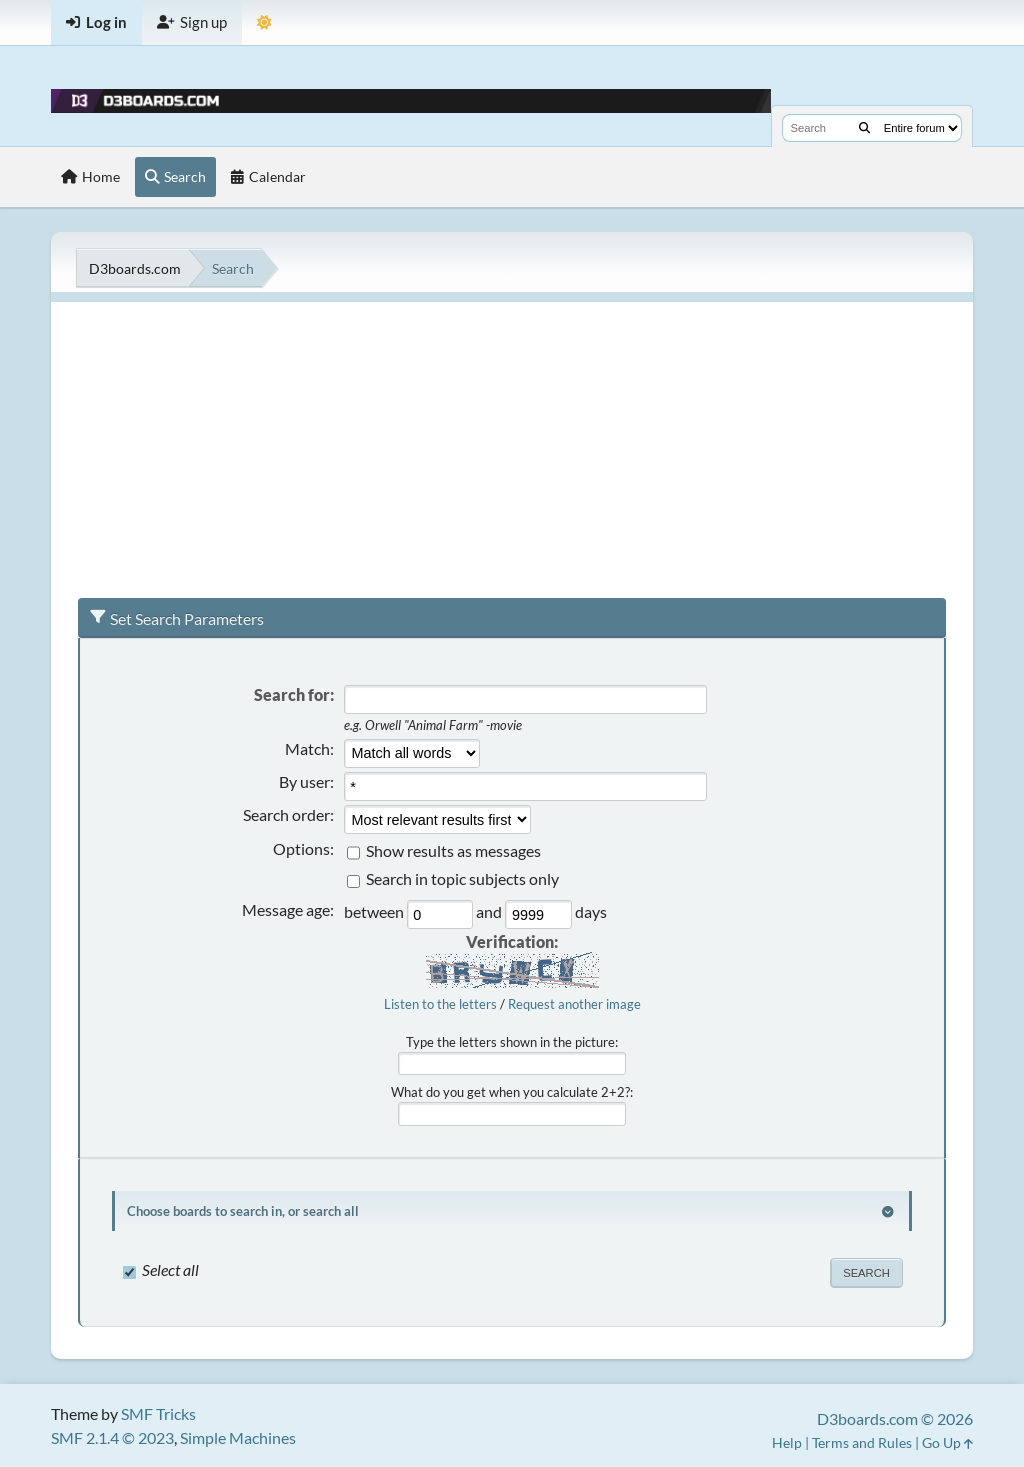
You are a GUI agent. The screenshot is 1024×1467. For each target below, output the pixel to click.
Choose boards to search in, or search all (243, 1211)
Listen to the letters (440, 1004)
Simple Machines (238, 1437)
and (490, 912)
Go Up (947, 1442)
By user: (306, 781)
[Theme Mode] (264, 22)
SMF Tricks (158, 1413)
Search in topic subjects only (462, 879)
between (375, 912)
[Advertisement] (512, 442)
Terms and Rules (862, 1442)
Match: (309, 748)
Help (787, 1442)
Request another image (574, 1004)
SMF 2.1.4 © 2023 (112, 1437)
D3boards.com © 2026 (895, 1418)
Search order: (288, 814)
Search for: (294, 694)
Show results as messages (453, 850)
